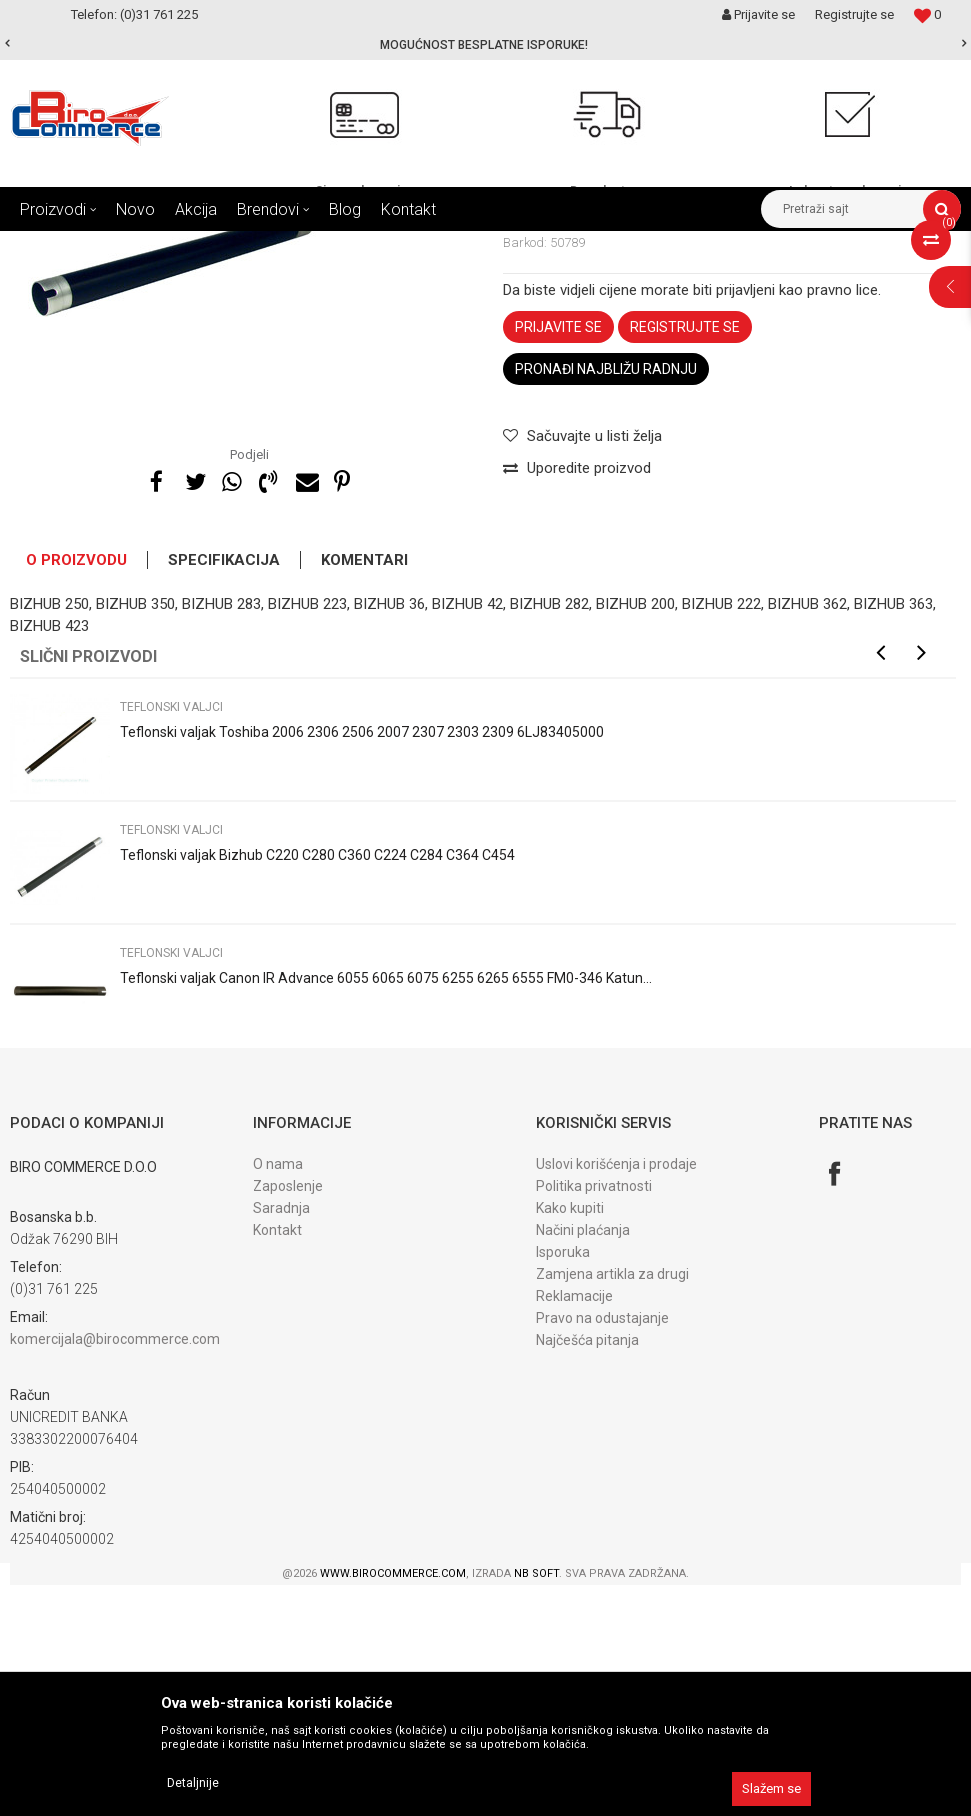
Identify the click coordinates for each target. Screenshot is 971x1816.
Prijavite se (558, 558)
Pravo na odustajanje (602, 1549)
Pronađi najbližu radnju (606, 600)
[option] (485, 45)
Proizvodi (138, 246)
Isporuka (563, 1483)
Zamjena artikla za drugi (612, 1505)
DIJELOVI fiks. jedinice (418, 246)
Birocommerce (51, 246)
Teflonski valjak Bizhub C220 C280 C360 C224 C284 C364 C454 (317, 1086)
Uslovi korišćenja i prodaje (616, 1395)
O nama (278, 1395)
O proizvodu (76, 791)
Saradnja (281, 1439)
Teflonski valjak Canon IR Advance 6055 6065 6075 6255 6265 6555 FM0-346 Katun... (386, 1209)
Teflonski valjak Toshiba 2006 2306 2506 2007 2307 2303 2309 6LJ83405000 (362, 963)
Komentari (364, 791)
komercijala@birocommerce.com (115, 1570)
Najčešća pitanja (587, 1571)
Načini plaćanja (583, 1461)
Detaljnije (193, 1783)
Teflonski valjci (540, 246)
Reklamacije (574, 1527)
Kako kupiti (570, 1439)
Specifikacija (224, 791)
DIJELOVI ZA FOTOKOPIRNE (260, 246)
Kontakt (277, 1461)
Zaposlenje (288, 1417)
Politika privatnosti (594, 1417)
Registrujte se (854, 14)
